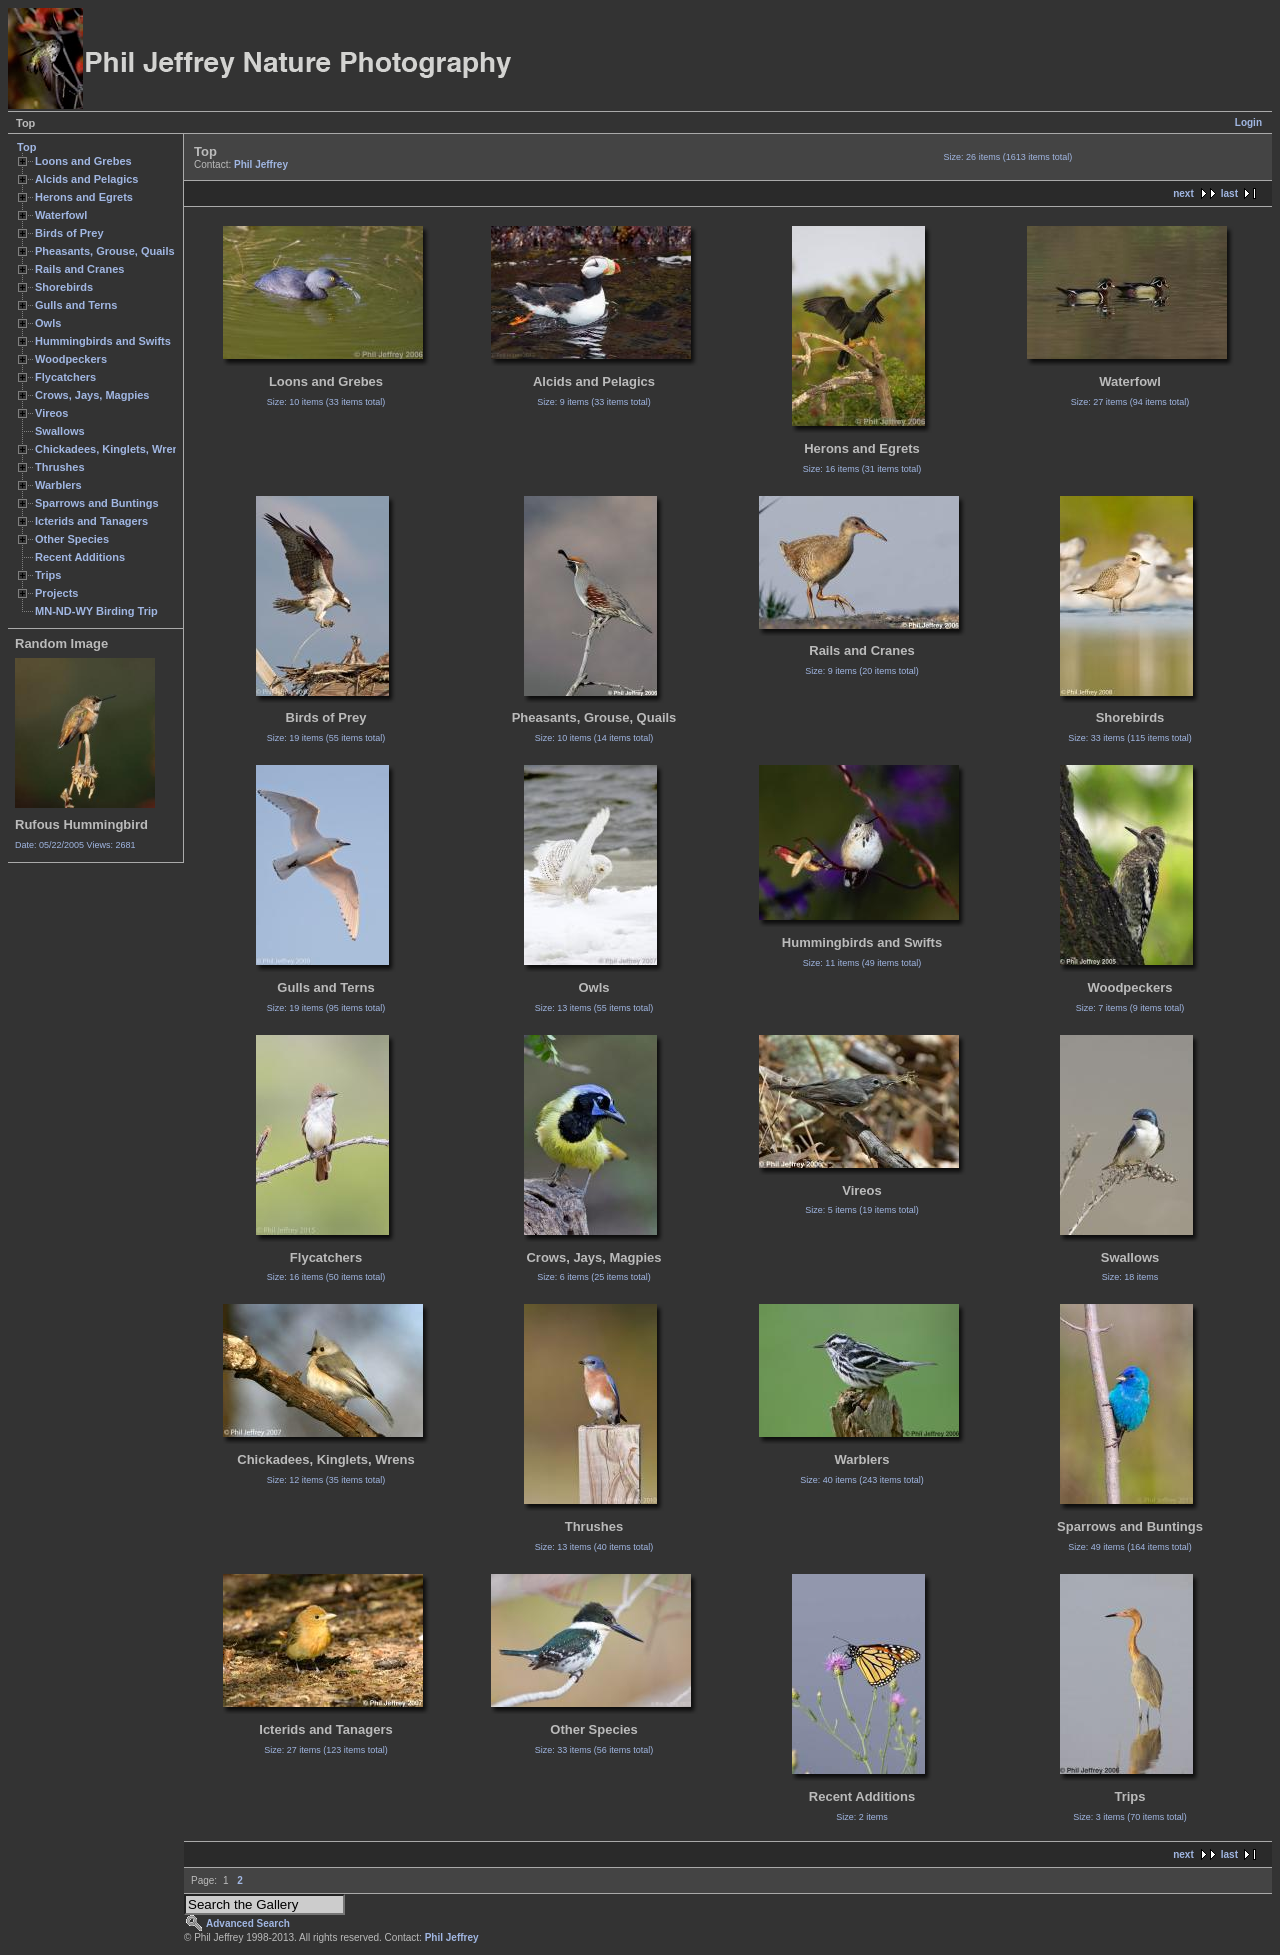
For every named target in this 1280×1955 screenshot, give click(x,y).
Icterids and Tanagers (91, 521)
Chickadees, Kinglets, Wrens (110, 449)
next (1183, 193)
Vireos (51, 413)
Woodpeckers (71, 359)
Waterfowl (61, 215)
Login (1248, 122)
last (1229, 193)
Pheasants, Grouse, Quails (105, 251)
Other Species (72, 539)
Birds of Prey (69, 233)
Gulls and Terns (76, 305)
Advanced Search (248, 1923)
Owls (48, 323)
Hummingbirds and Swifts (103, 341)
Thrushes (60, 467)
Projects (56, 593)
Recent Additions (80, 557)
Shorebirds (64, 287)
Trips (48, 575)
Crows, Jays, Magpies (92, 395)
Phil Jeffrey (261, 164)
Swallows (60, 431)
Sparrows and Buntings (97, 503)
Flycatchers (65, 377)
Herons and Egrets (84, 197)
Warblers (58, 485)
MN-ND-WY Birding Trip (96, 611)
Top (26, 147)
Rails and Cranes (79, 269)
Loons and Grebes (83, 161)
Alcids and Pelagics (86, 179)
